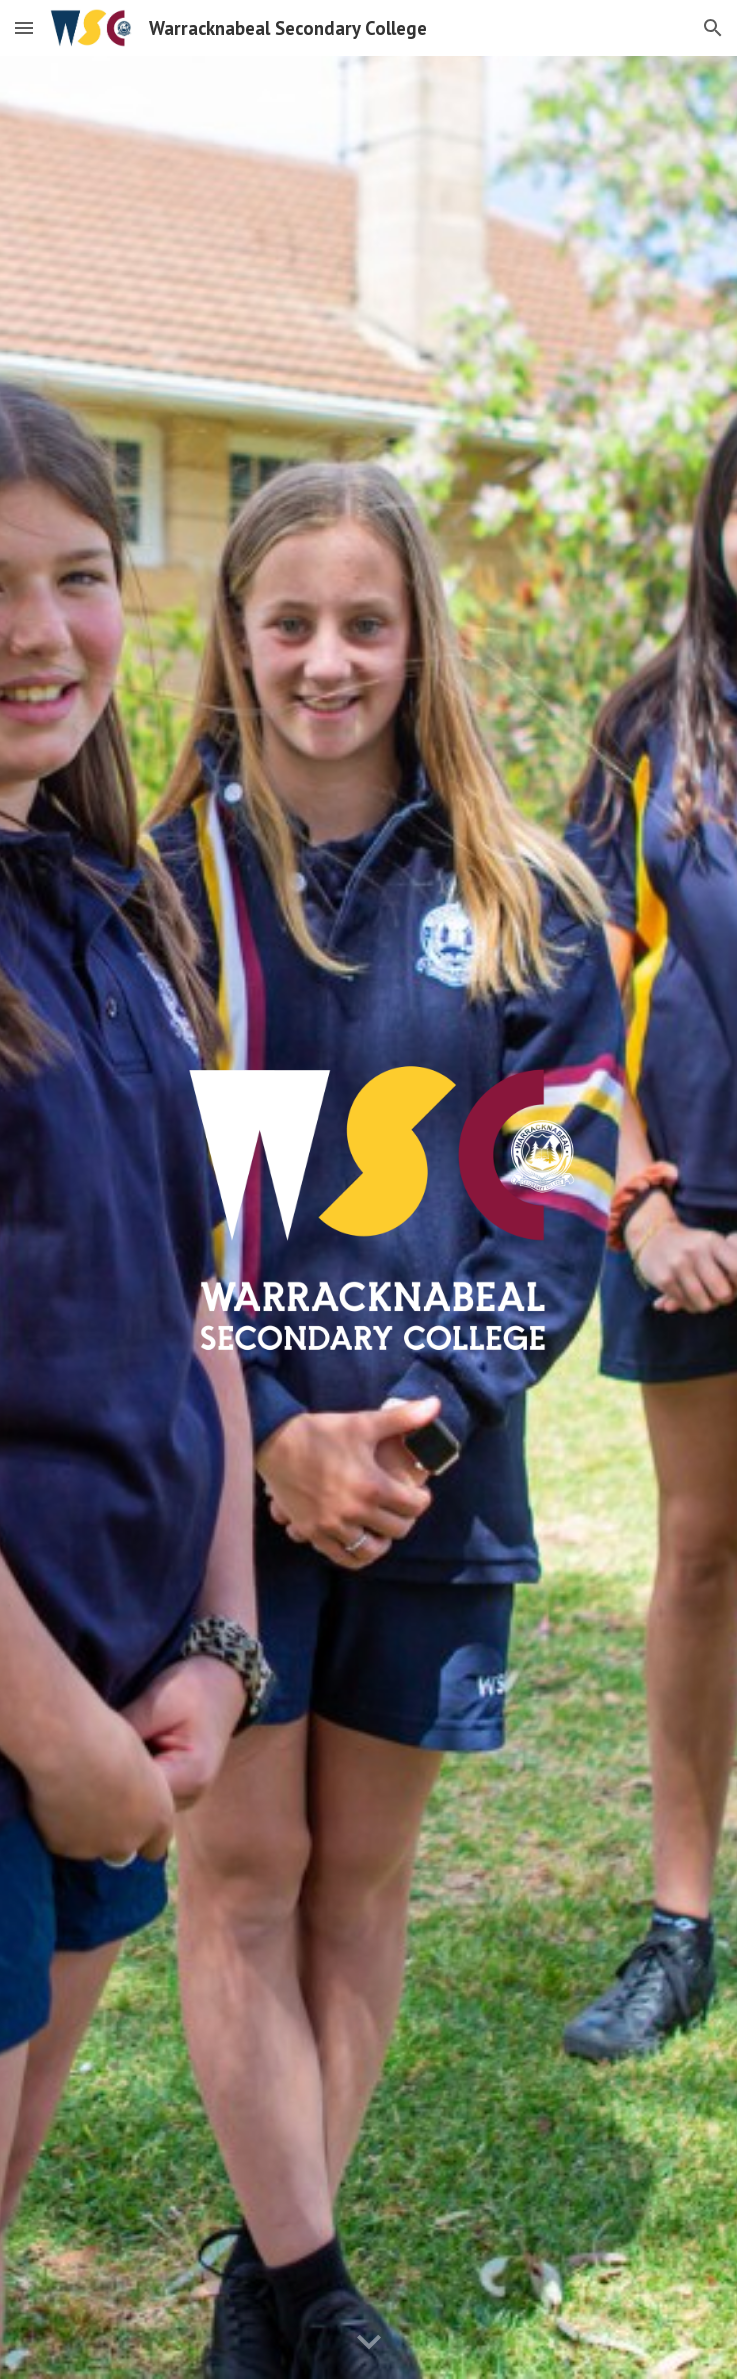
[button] (24, 27)
